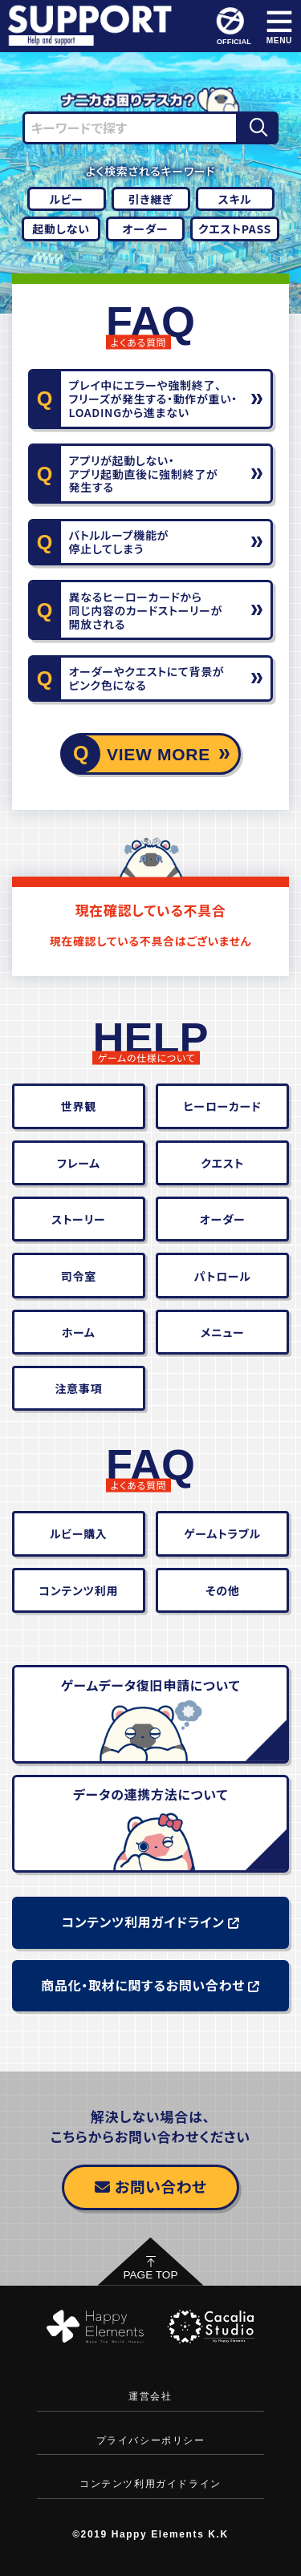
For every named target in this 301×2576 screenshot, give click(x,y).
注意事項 (78, 1388)
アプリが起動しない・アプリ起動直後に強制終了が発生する (143, 474)
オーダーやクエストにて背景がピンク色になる (147, 678)
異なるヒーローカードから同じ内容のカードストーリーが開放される (145, 610)
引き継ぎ (150, 199)
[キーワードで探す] (130, 127)
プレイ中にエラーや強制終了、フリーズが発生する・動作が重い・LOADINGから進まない (153, 398)
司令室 (78, 1276)
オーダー (146, 229)
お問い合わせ (150, 2186)
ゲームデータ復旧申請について (150, 1685)
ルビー (66, 199)
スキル (235, 199)
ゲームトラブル (223, 1533)
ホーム (79, 1332)
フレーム (78, 1163)
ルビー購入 (78, 1533)
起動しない (60, 229)
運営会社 (150, 2396)
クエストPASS (234, 229)
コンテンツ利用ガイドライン (151, 1921)
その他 (222, 1590)
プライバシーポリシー (150, 2440)
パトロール (222, 1276)
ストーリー (78, 1219)
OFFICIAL (233, 26)
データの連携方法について (150, 1794)
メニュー (223, 1332)
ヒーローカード (222, 1106)
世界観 (78, 1106)
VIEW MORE (158, 754)
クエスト (222, 1163)
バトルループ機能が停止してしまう (119, 542)
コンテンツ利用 (78, 1590)
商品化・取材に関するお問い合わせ (150, 1985)
